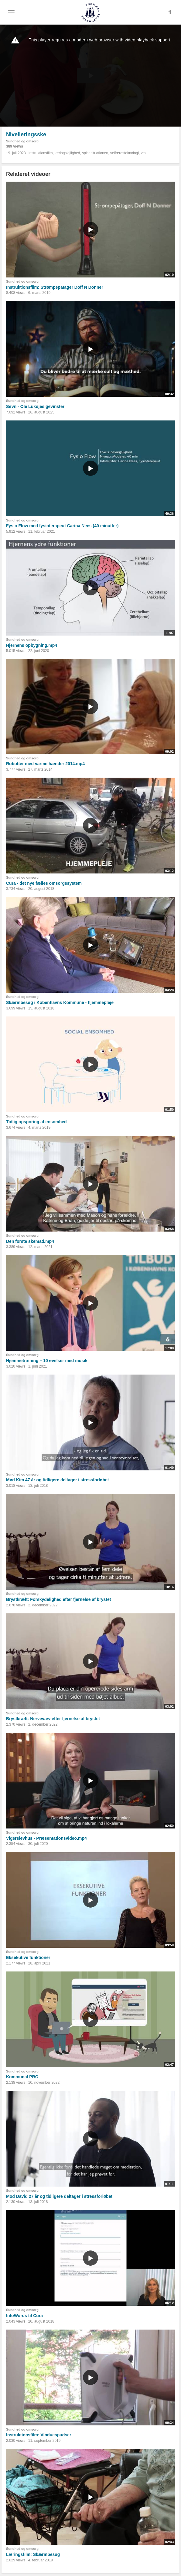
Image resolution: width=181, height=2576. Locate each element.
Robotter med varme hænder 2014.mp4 (45, 763)
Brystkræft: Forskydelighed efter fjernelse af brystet (58, 1599)
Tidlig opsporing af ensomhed (36, 1121)
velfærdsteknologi (124, 153)
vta (143, 153)
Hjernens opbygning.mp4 (31, 645)
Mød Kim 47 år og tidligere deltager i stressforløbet (57, 1479)
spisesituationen (95, 153)
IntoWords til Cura (24, 2315)
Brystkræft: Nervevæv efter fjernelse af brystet (53, 1718)
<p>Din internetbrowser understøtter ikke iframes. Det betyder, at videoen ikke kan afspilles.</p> (90, 76)
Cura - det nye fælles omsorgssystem (44, 883)
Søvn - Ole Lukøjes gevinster (35, 406)
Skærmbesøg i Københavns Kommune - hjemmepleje (60, 1002)
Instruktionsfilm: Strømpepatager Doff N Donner (54, 287)
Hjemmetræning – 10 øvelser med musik (46, 1360)
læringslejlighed (67, 153)
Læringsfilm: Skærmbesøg (33, 2554)
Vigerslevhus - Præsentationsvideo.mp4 (46, 1838)
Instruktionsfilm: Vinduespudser (38, 2434)
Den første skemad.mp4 (30, 1241)
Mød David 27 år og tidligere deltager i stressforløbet (59, 2196)
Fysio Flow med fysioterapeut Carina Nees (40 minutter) (62, 525)
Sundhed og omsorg (22, 141)
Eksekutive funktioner (28, 1957)
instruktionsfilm (41, 153)
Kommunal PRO (22, 2076)
